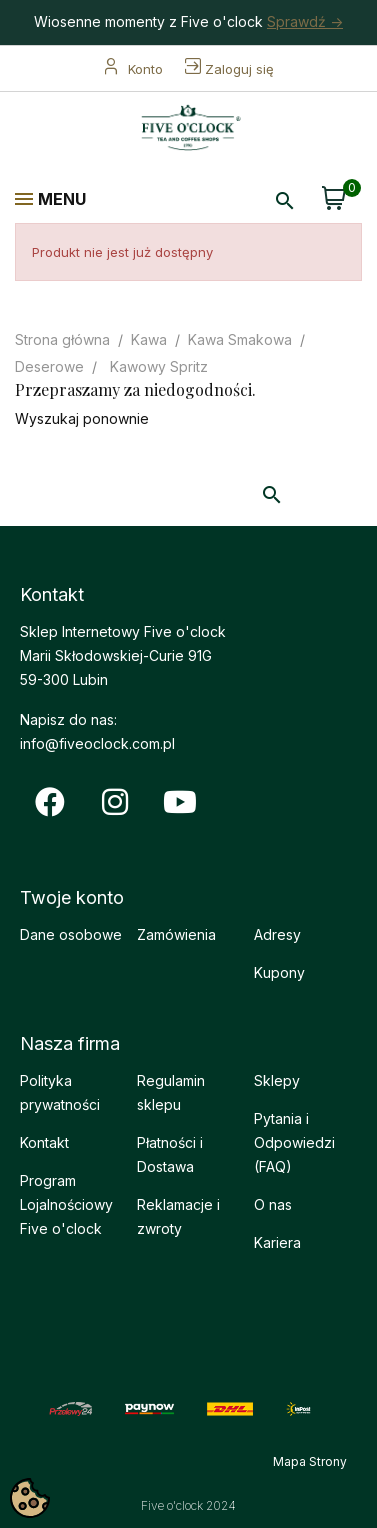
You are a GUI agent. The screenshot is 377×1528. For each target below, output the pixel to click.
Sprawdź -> (305, 21)
